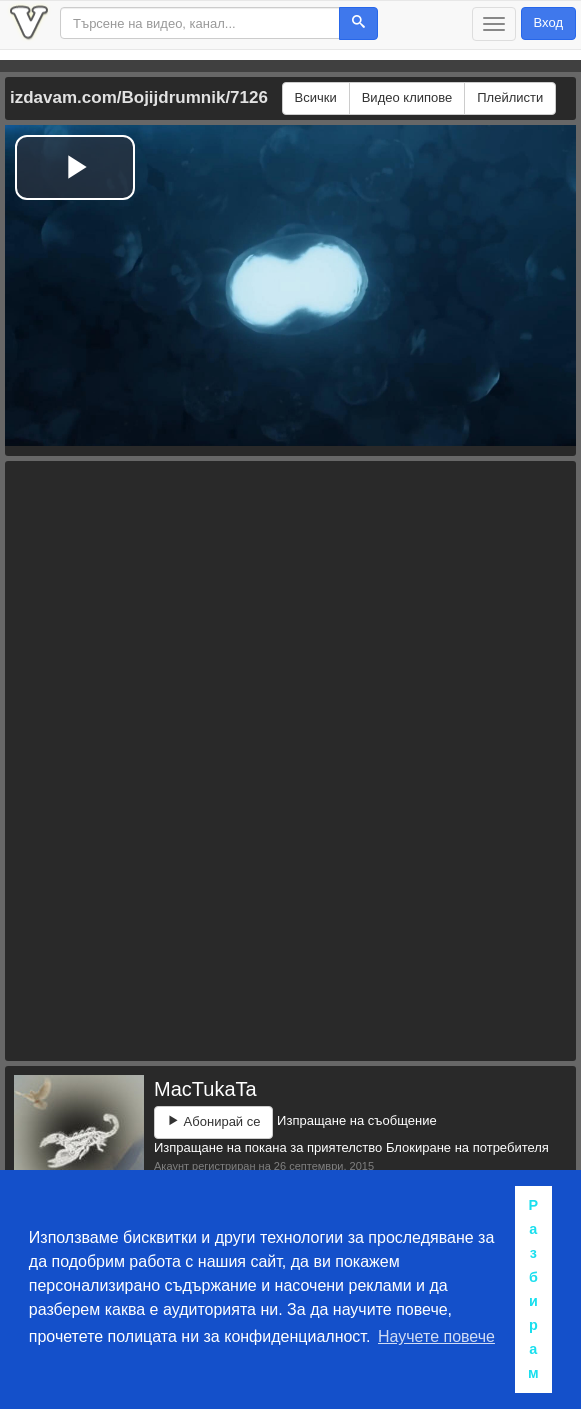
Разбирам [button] (533, 1289)
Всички (316, 97)
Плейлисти (510, 97)
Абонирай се (213, 1121)
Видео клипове (407, 97)
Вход (548, 22)
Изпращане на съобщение (357, 1120)
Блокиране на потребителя (467, 1147)
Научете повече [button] (436, 1336)
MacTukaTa (205, 1089)
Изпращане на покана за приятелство (268, 1147)
